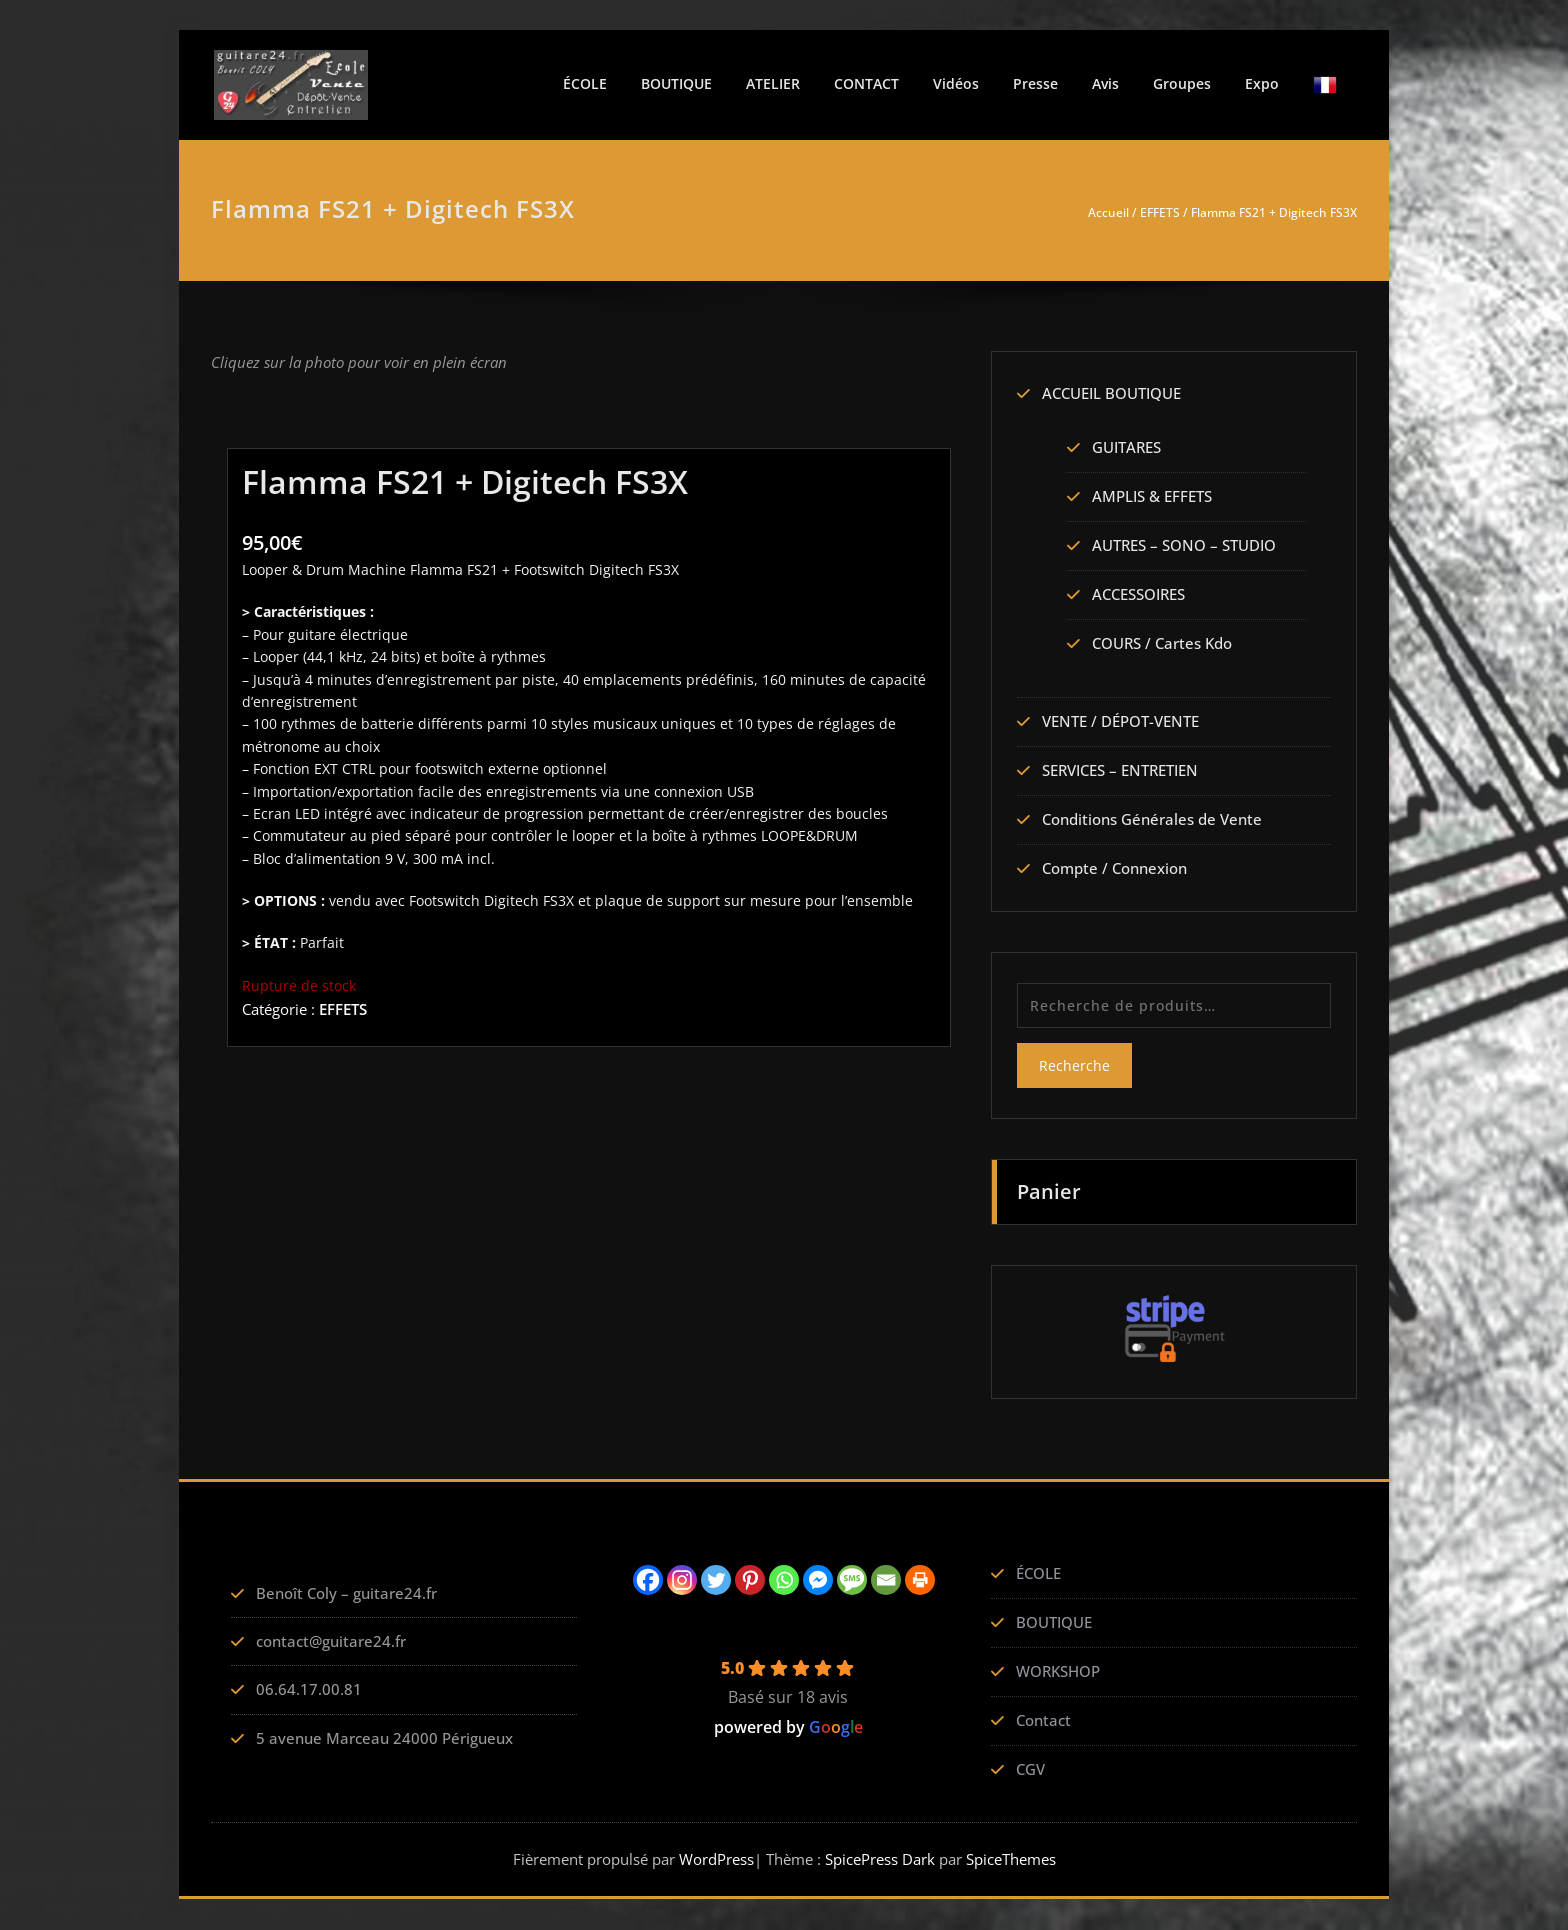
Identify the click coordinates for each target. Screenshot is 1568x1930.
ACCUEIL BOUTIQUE (1111, 394)
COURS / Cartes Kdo (1162, 644)
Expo (1262, 83)
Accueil (1108, 212)
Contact (1043, 1721)
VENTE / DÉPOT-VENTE (1120, 723)
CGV (1030, 1770)
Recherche (1074, 1066)
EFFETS (1160, 212)
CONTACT (866, 83)
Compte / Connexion (1114, 870)
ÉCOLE (585, 83)
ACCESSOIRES (1138, 595)
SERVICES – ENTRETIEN (1120, 772)
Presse (1035, 83)
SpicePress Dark (880, 1860)
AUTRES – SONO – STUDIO (1184, 546)
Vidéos (956, 83)
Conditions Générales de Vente (1152, 821)
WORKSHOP (1058, 1672)
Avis (1105, 83)
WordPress (716, 1860)
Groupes (1182, 83)
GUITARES (1126, 448)
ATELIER (773, 83)
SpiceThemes (1009, 1860)
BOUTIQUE (676, 83)
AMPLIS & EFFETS (1152, 497)
